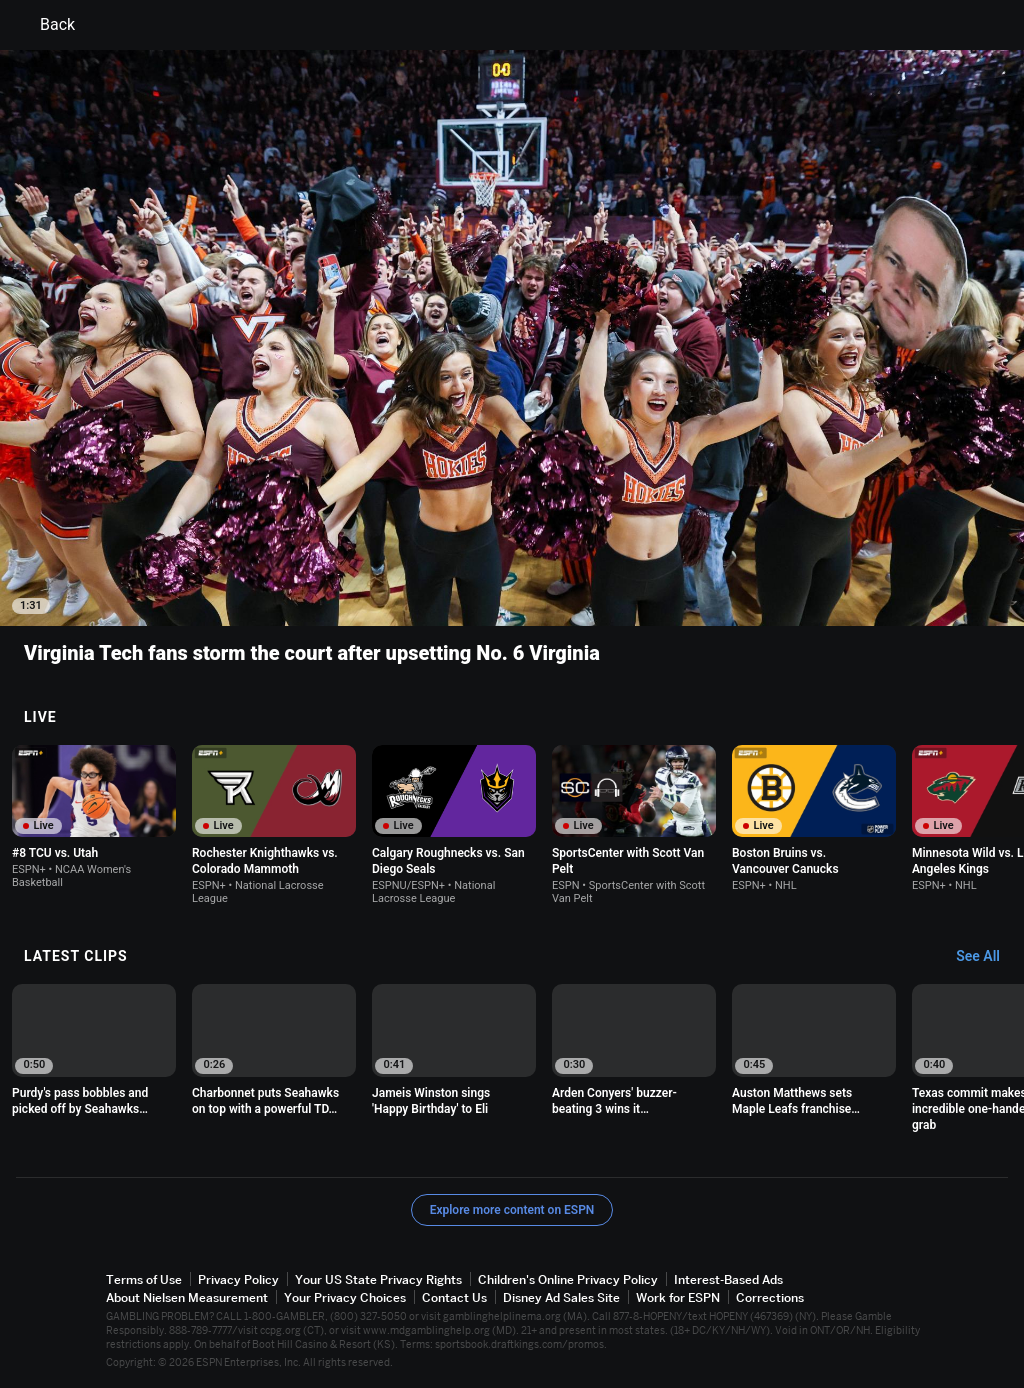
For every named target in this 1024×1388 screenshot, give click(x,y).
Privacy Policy (238, 1279)
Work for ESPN (678, 1297)
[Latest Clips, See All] (987, 957)
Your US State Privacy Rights (378, 1279)
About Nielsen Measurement (187, 1297)
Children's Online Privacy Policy (568, 1279)
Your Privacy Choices (345, 1297)
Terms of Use (144, 1279)
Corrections (770, 1297)
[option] (94, 817)
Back (45, 25)
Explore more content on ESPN (512, 1210)
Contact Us (454, 1297)
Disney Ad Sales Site (561, 1297)
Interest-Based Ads (728, 1279)
